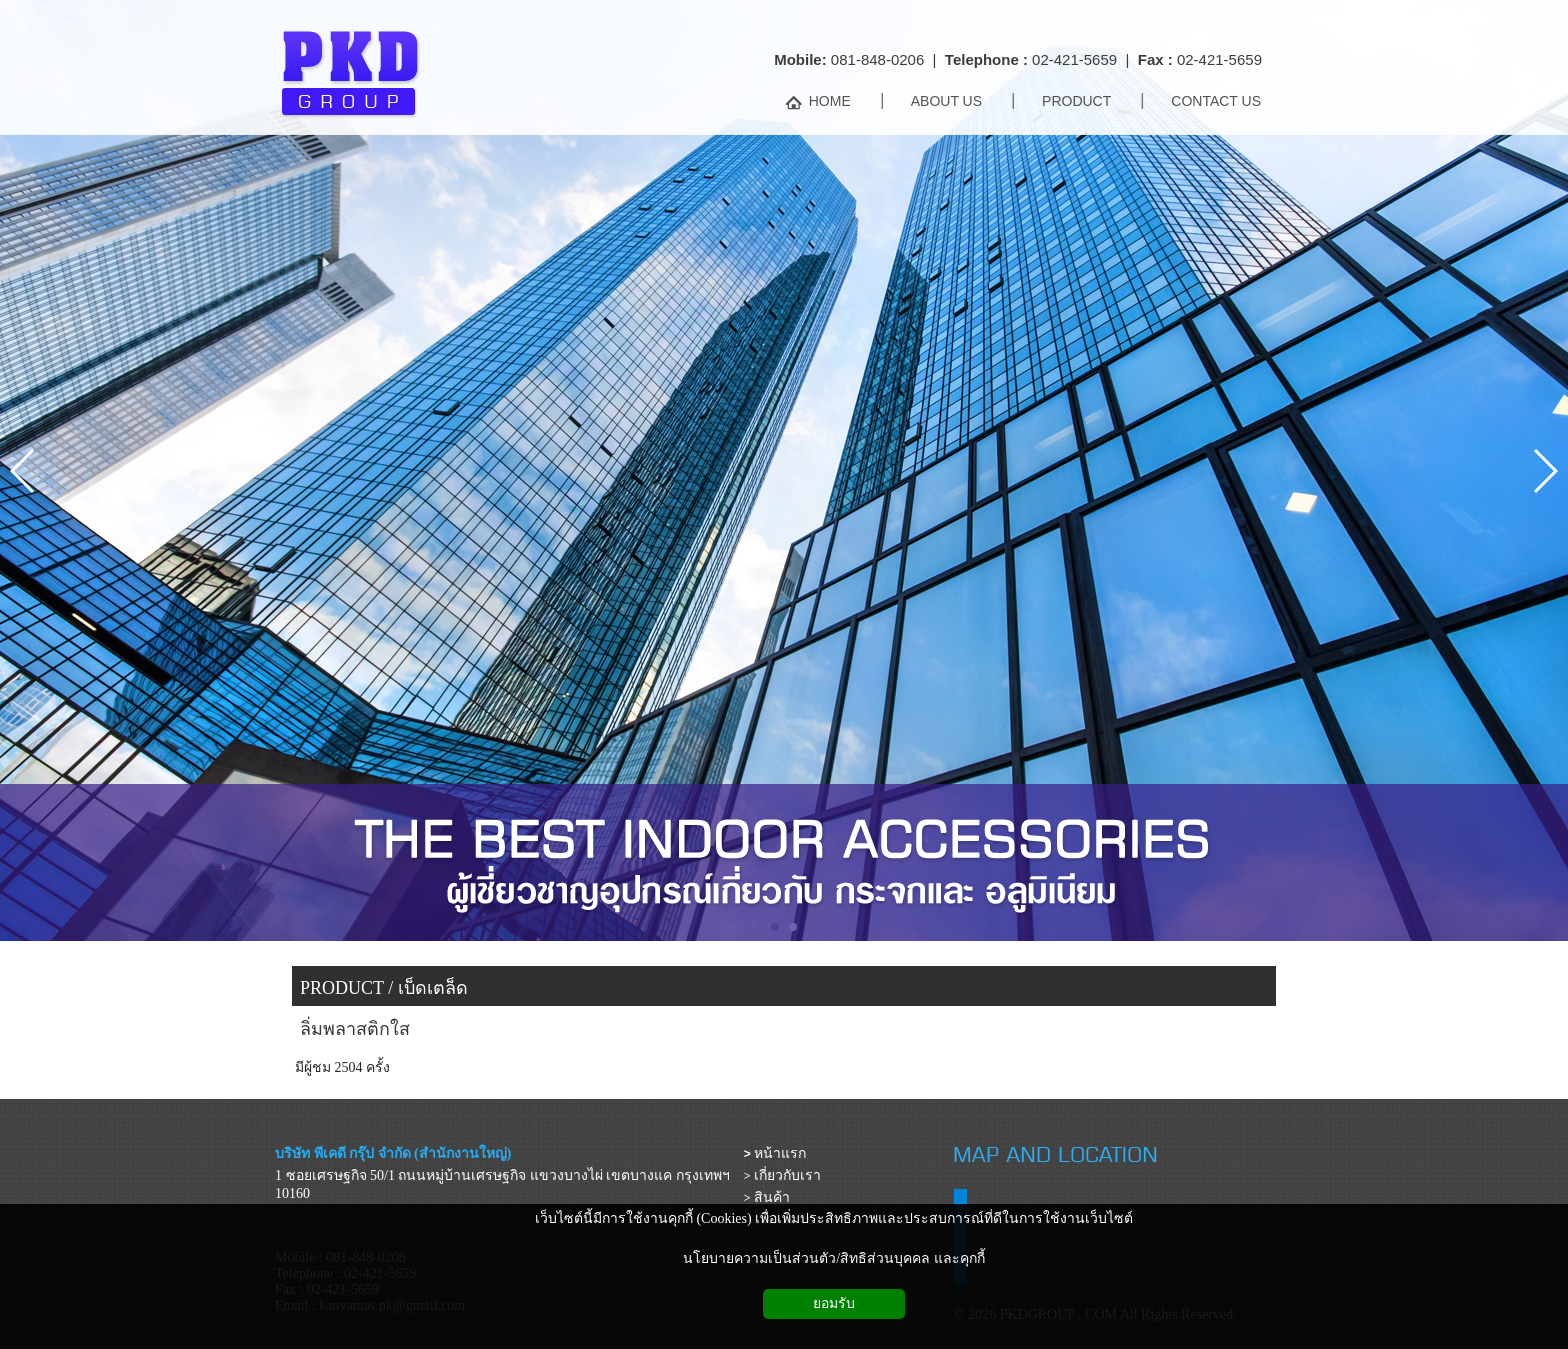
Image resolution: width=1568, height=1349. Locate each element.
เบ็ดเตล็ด (433, 988)
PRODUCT (342, 988)
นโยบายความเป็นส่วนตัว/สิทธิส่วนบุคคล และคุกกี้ (833, 1258)
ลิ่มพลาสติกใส (355, 1029)
